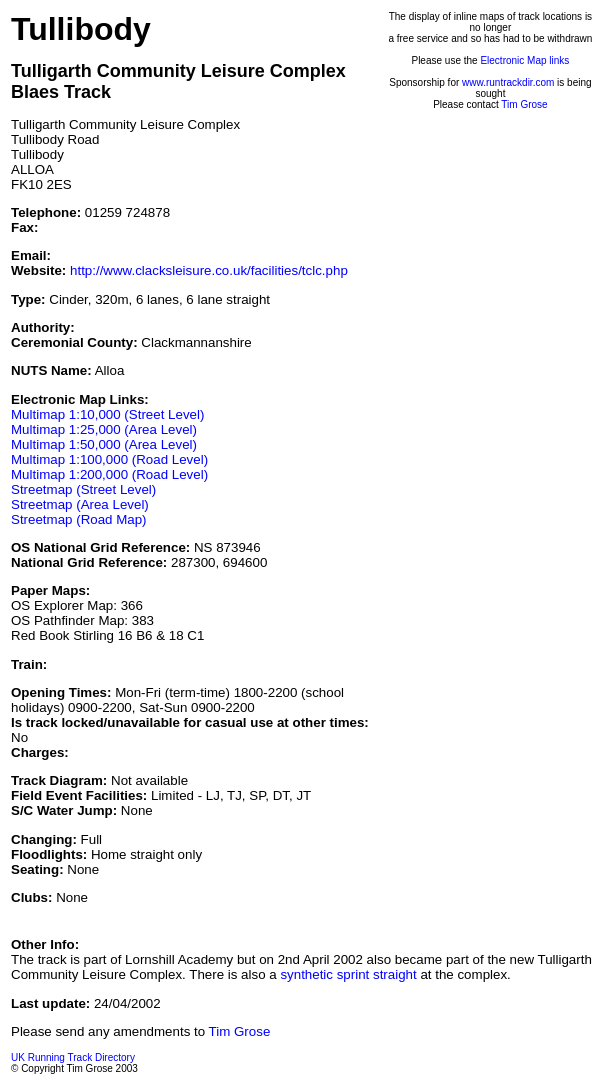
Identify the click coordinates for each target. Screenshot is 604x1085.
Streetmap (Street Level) (83, 489)
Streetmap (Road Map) (79, 519)
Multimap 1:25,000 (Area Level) (104, 429)
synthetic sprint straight (348, 974)
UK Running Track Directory (73, 1057)
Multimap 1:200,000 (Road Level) (109, 474)
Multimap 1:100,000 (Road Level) (109, 459)
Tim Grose (524, 104)
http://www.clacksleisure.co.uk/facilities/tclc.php (209, 270)
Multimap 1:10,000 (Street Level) (107, 414)
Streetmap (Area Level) (80, 504)
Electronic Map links (524, 60)
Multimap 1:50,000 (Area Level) (104, 444)
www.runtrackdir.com (508, 82)
